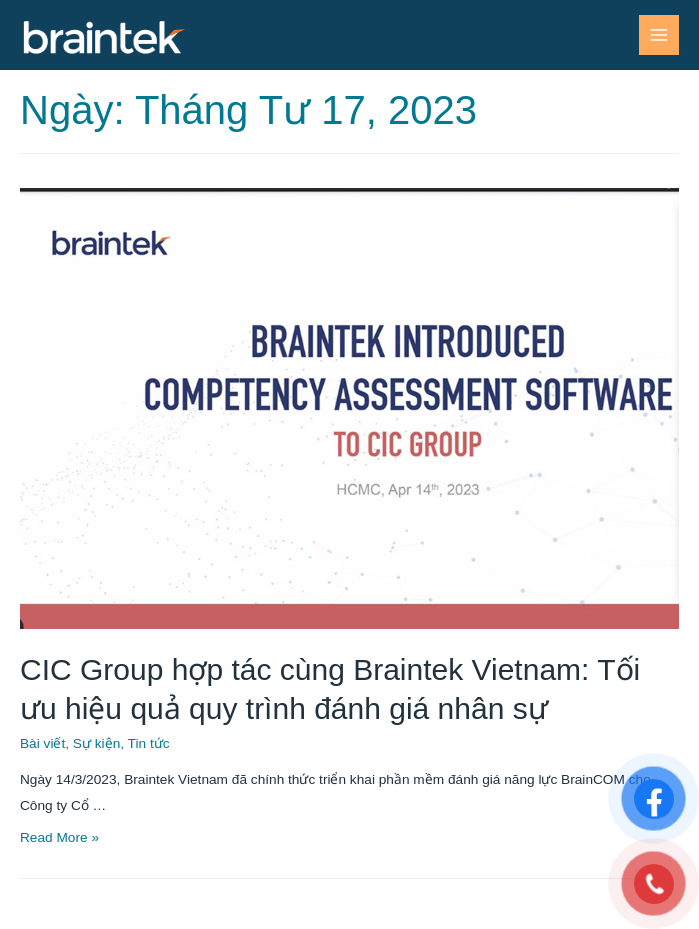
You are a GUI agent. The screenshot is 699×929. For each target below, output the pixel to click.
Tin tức (149, 743)
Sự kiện (96, 743)
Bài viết (42, 743)
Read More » (59, 837)
